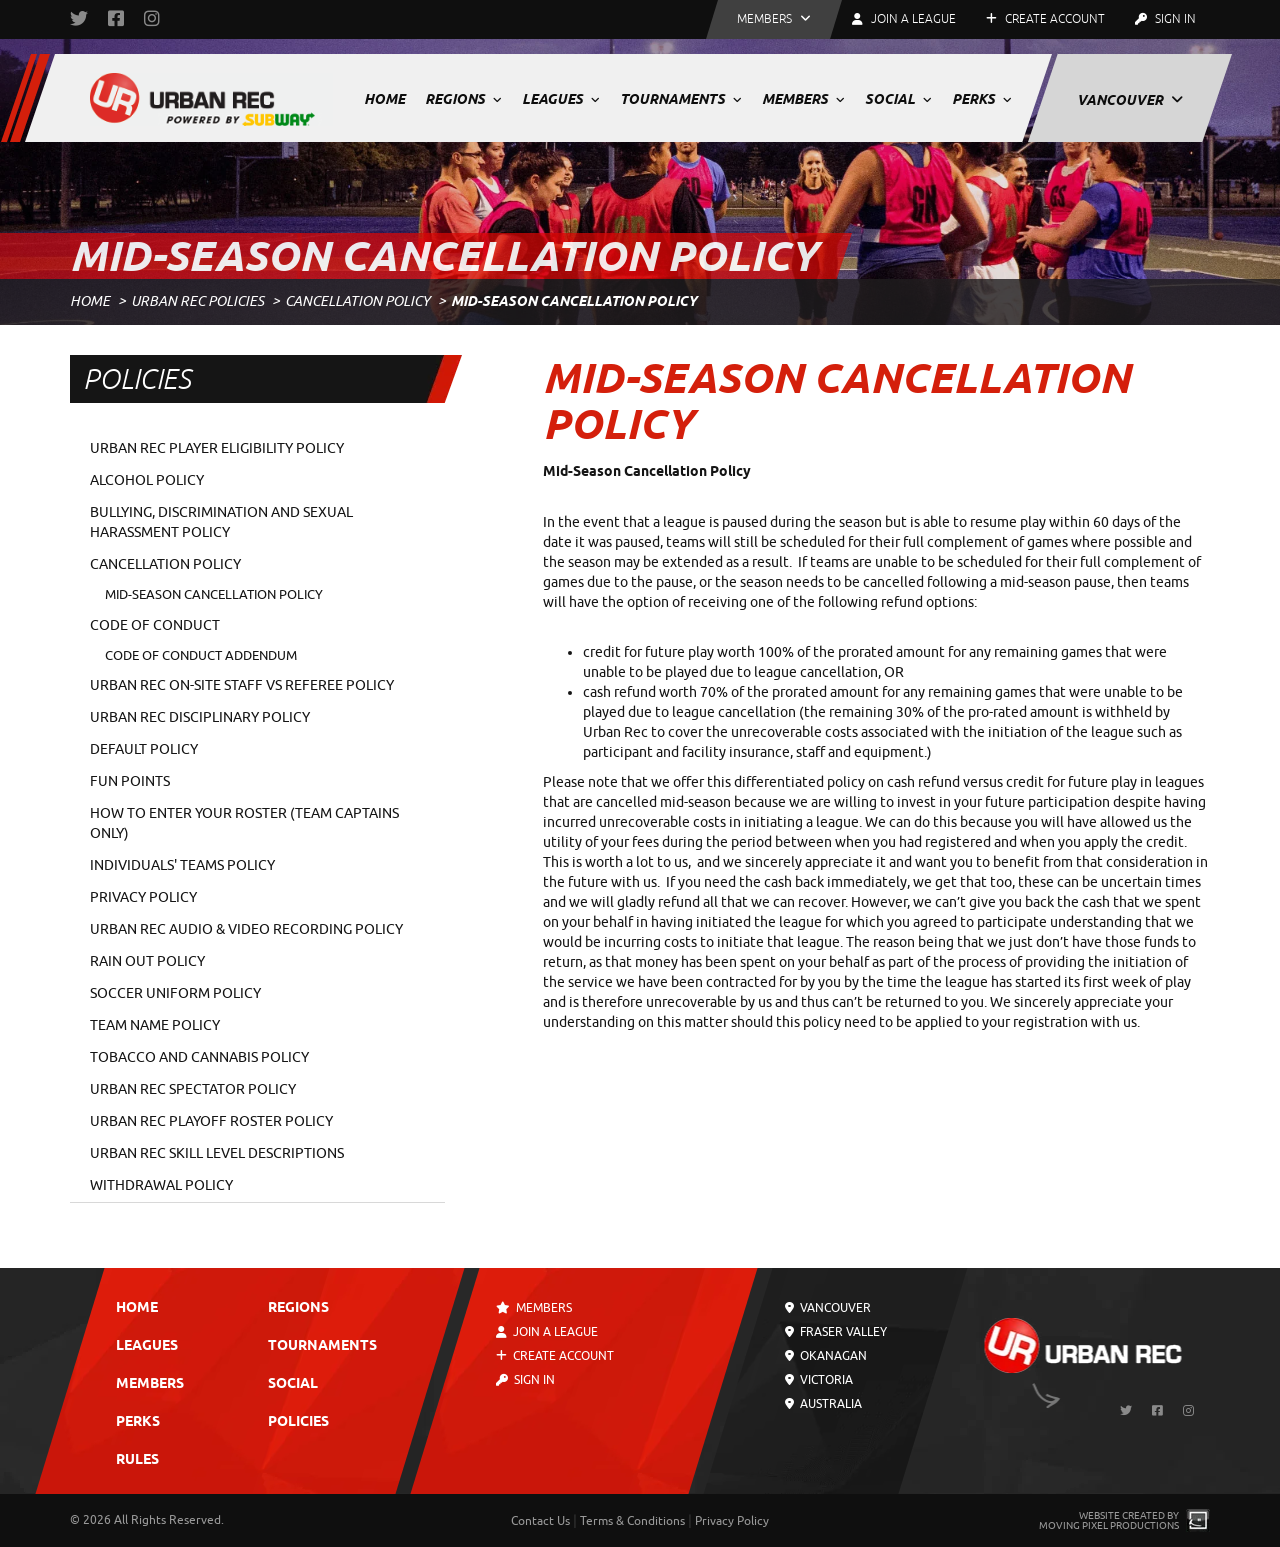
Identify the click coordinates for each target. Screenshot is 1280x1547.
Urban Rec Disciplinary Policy (200, 717)
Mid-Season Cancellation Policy (214, 594)
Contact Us (540, 1521)
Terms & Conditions (632, 1521)
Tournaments (681, 99)
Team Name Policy (155, 1025)
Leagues (561, 99)
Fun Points (130, 781)
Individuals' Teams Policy (182, 865)
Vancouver (1130, 100)
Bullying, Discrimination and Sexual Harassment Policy (221, 522)
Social (898, 99)
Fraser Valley (836, 1332)
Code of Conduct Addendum (201, 655)
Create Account (1045, 19)
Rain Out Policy (147, 961)
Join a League (547, 1332)
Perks (982, 99)
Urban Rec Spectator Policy (193, 1089)
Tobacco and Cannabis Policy (199, 1057)
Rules (137, 1460)
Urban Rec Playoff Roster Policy (211, 1121)
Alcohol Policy (147, 480)
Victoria (819, 1380)
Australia (823, 1404)
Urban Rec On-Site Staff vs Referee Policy (242, 685)
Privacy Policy (143, 897)
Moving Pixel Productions (1109, 1525)
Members (803, 99)
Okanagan (826, 1356)
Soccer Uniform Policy (175, 993)
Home (384, 99)
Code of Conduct (155, 625)
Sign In (1165, 19)
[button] (774, 19)
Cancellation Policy (357, 301)
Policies (298, 1422)
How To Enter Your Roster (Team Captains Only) (244, 823)
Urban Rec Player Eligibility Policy (217, 448)
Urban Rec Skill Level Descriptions (217, 1153)
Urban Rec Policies (197, 301)
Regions (463, 99)
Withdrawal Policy (161, 1185)
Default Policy (144, 749)
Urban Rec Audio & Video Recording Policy (246, 929)
